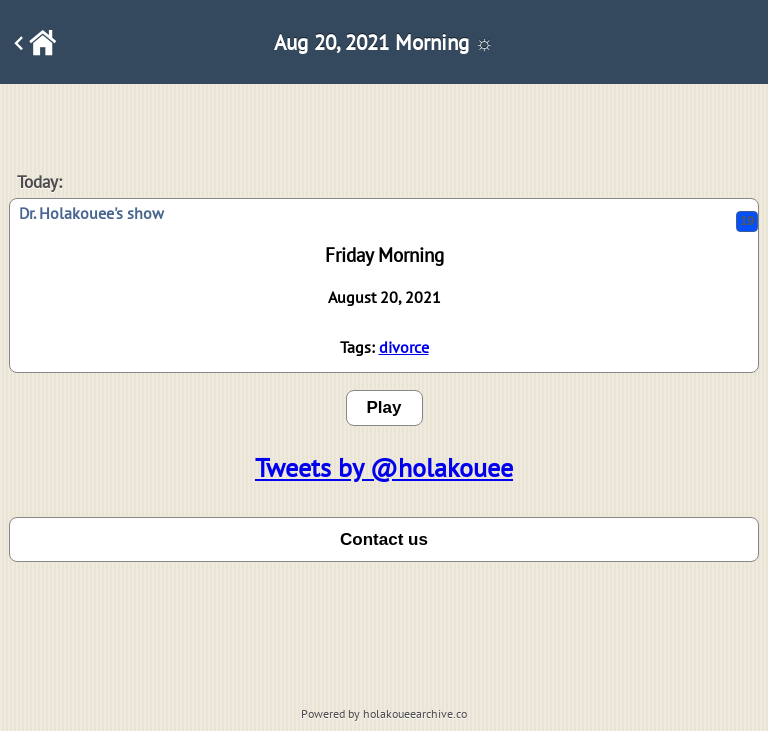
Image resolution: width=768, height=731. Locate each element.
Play (384, 407)
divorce (404, 347)
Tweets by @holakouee (384, 467)
